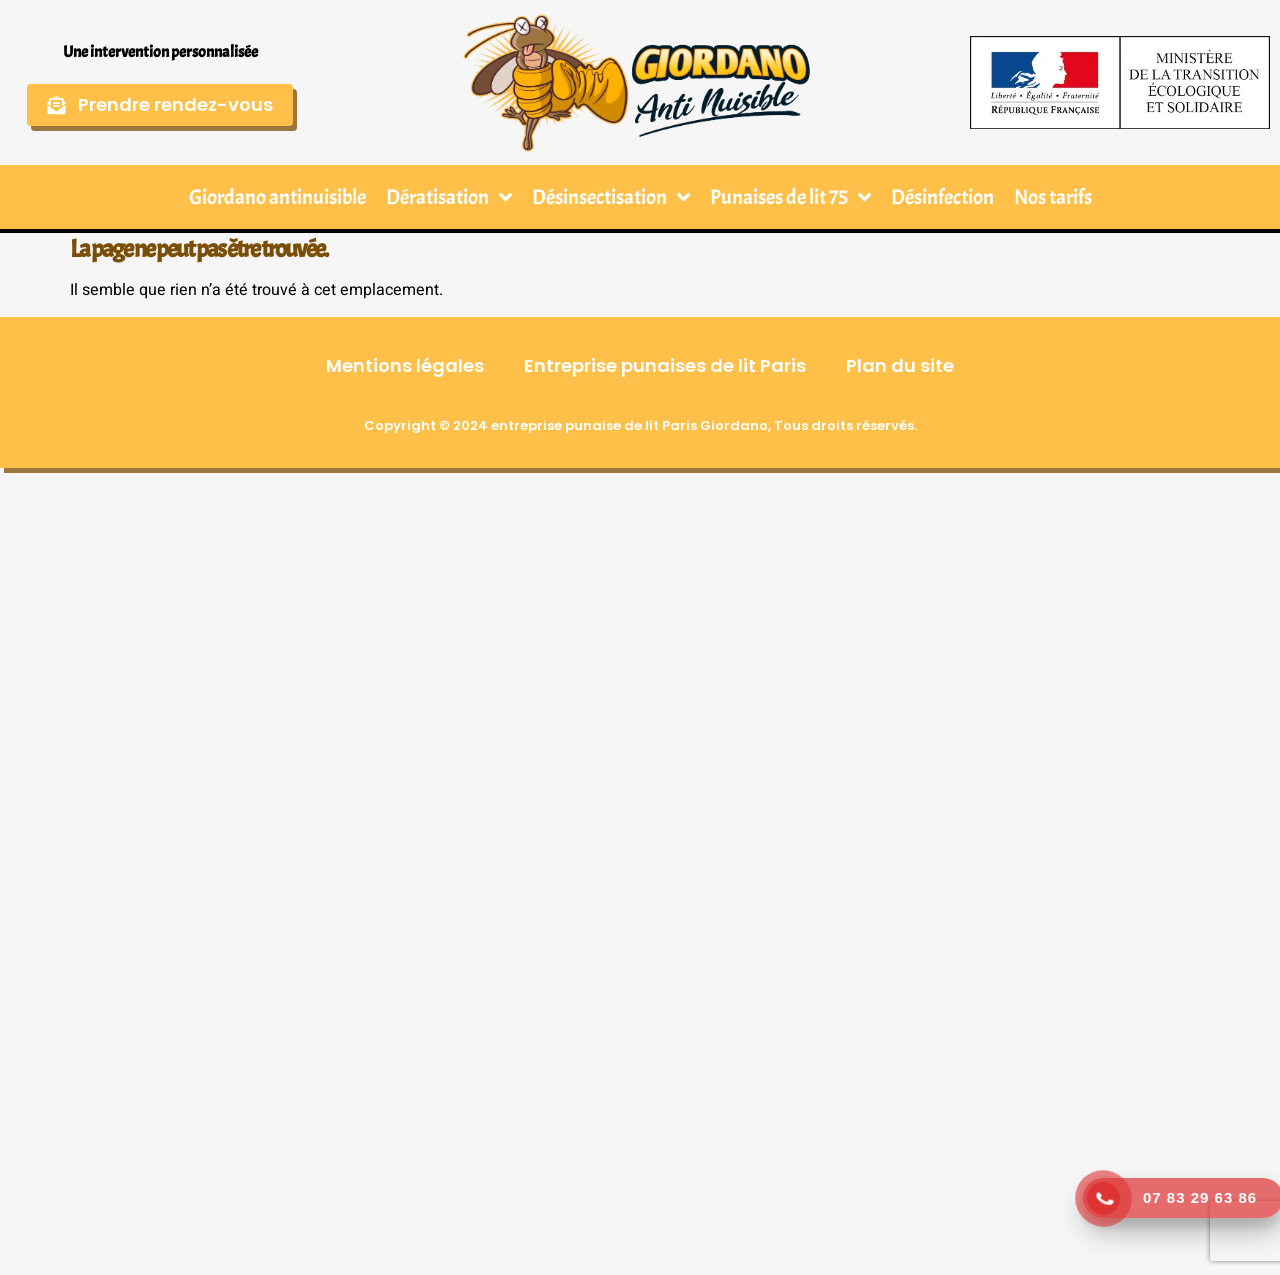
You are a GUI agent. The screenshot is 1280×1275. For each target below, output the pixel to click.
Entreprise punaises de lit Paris (665, 365)
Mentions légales (405, 365)
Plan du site (900, 365)
